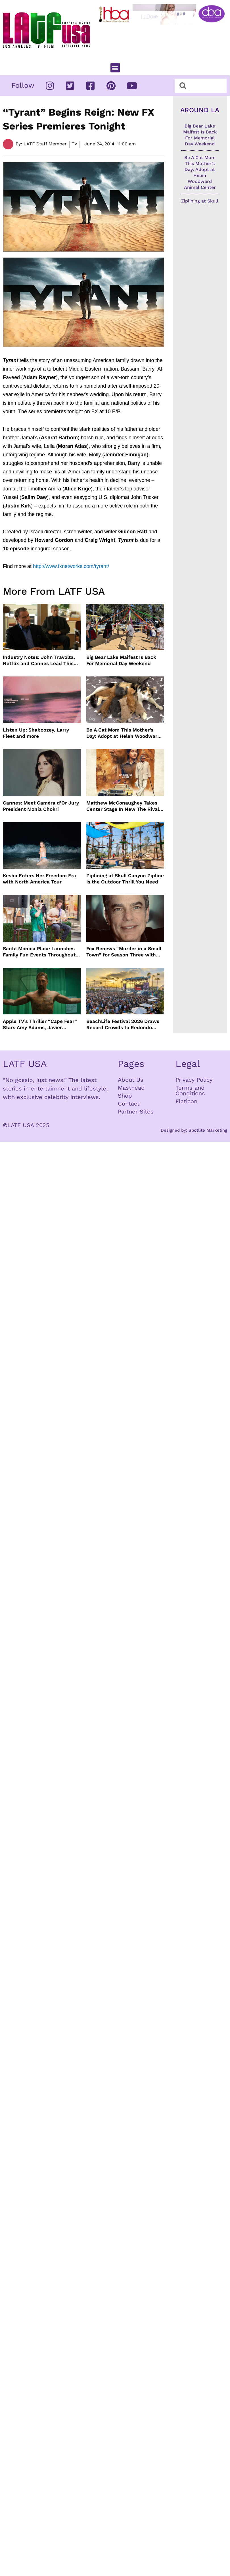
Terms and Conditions (190, 1090)
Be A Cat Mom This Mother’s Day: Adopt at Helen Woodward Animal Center (123, 733)
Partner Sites (136, 1111)
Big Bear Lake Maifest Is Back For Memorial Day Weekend (121, 660)
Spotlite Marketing (208, 1130)
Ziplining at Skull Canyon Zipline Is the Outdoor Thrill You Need (125, 879)
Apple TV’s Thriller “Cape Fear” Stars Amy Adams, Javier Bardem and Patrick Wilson (40, 1024)
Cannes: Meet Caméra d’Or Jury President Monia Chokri (41, 806)
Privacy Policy (193, 1079)
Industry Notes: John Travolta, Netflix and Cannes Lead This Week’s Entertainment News (39, 660)
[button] (115, 67)
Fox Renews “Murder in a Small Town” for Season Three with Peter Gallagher (123, 952)
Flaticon (186, 1101)
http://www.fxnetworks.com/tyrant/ (71, 566)
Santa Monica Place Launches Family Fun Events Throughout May (39, 952)
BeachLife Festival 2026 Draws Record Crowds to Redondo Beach (122, 1024)
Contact (128, 1103)
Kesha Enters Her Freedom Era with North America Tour (39, 879)
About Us (130, 1079)
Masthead (131, 1087)
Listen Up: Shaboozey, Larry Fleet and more (36, 733)
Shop (125, 1095)
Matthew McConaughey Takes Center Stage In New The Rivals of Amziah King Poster (124, 806)
